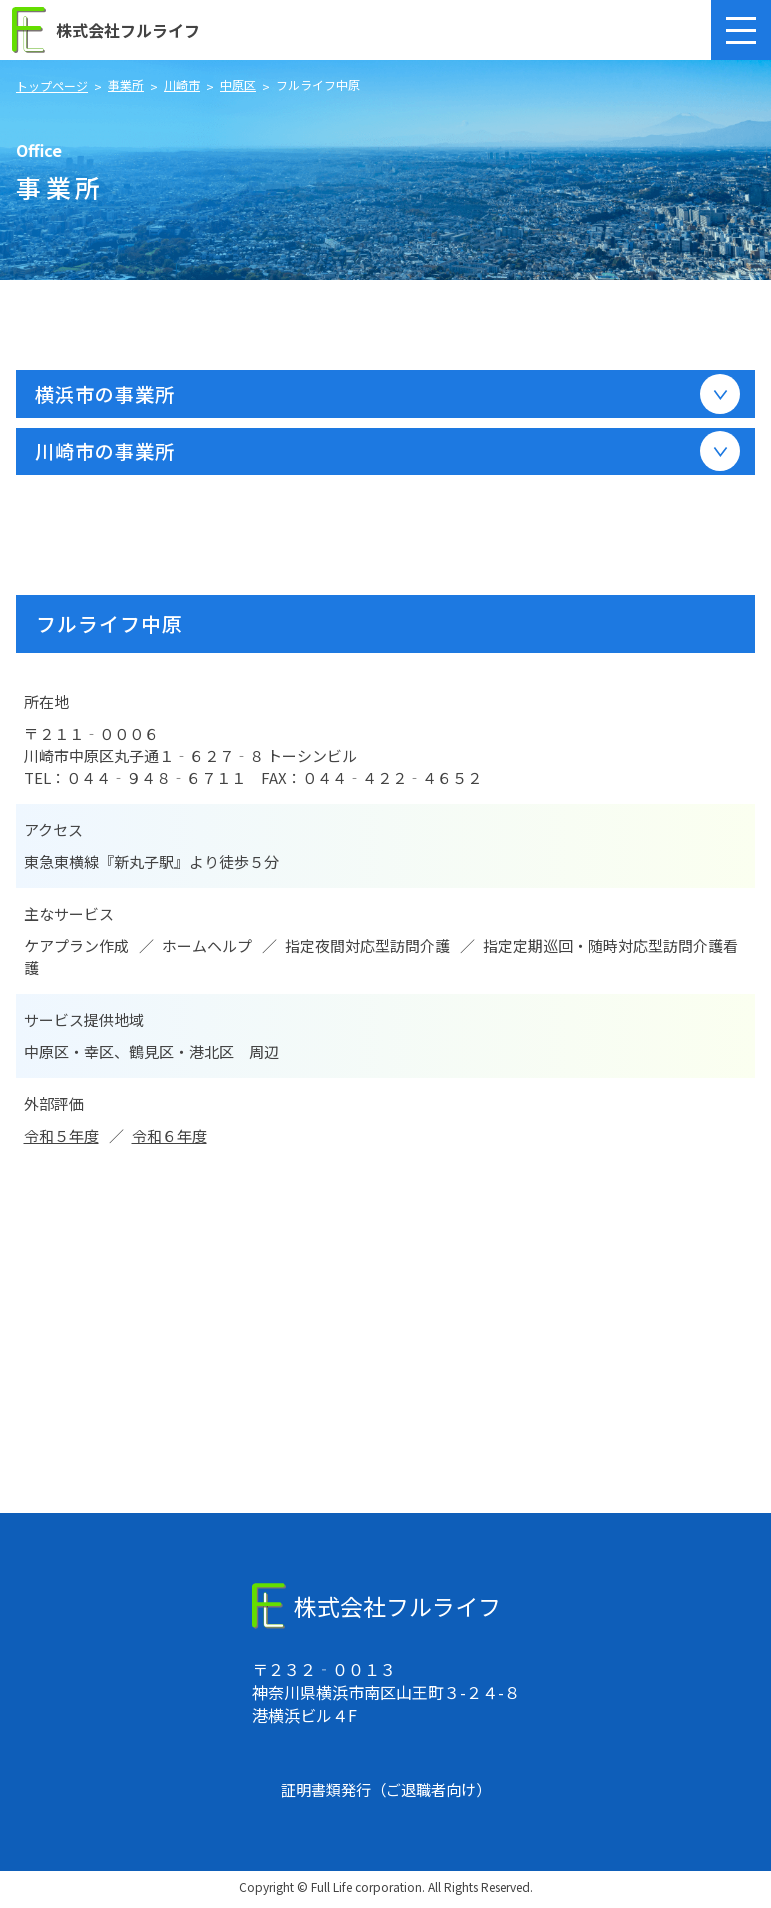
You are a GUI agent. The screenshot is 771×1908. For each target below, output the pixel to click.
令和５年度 (61, 1140)
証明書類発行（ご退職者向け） (386, 1794)
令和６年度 (169, 1140)
